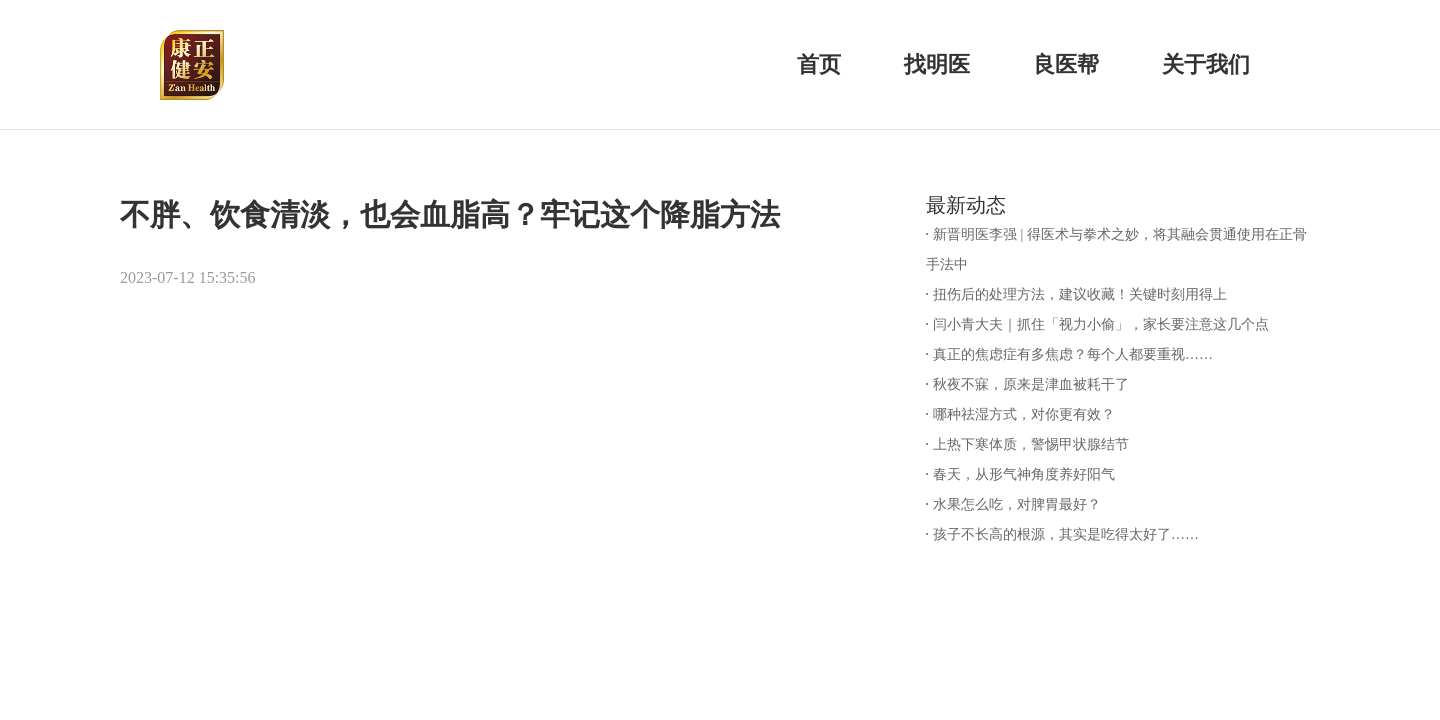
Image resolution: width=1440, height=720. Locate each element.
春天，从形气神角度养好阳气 (1024, 474)
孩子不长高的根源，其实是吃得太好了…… (1066, 534)
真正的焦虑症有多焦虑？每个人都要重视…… (1073, 354)
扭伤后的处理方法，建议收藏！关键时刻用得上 (1080, 294)
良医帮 (1066, 64)
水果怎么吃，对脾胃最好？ (1017, 504)
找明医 (937, 64)
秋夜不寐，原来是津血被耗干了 (1031, 384)
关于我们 (1206, 64)
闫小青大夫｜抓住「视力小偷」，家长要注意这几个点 (1101, 324)
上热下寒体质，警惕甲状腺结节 (1031, 444)
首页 (819, 64)
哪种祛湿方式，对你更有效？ (1024, 414)
